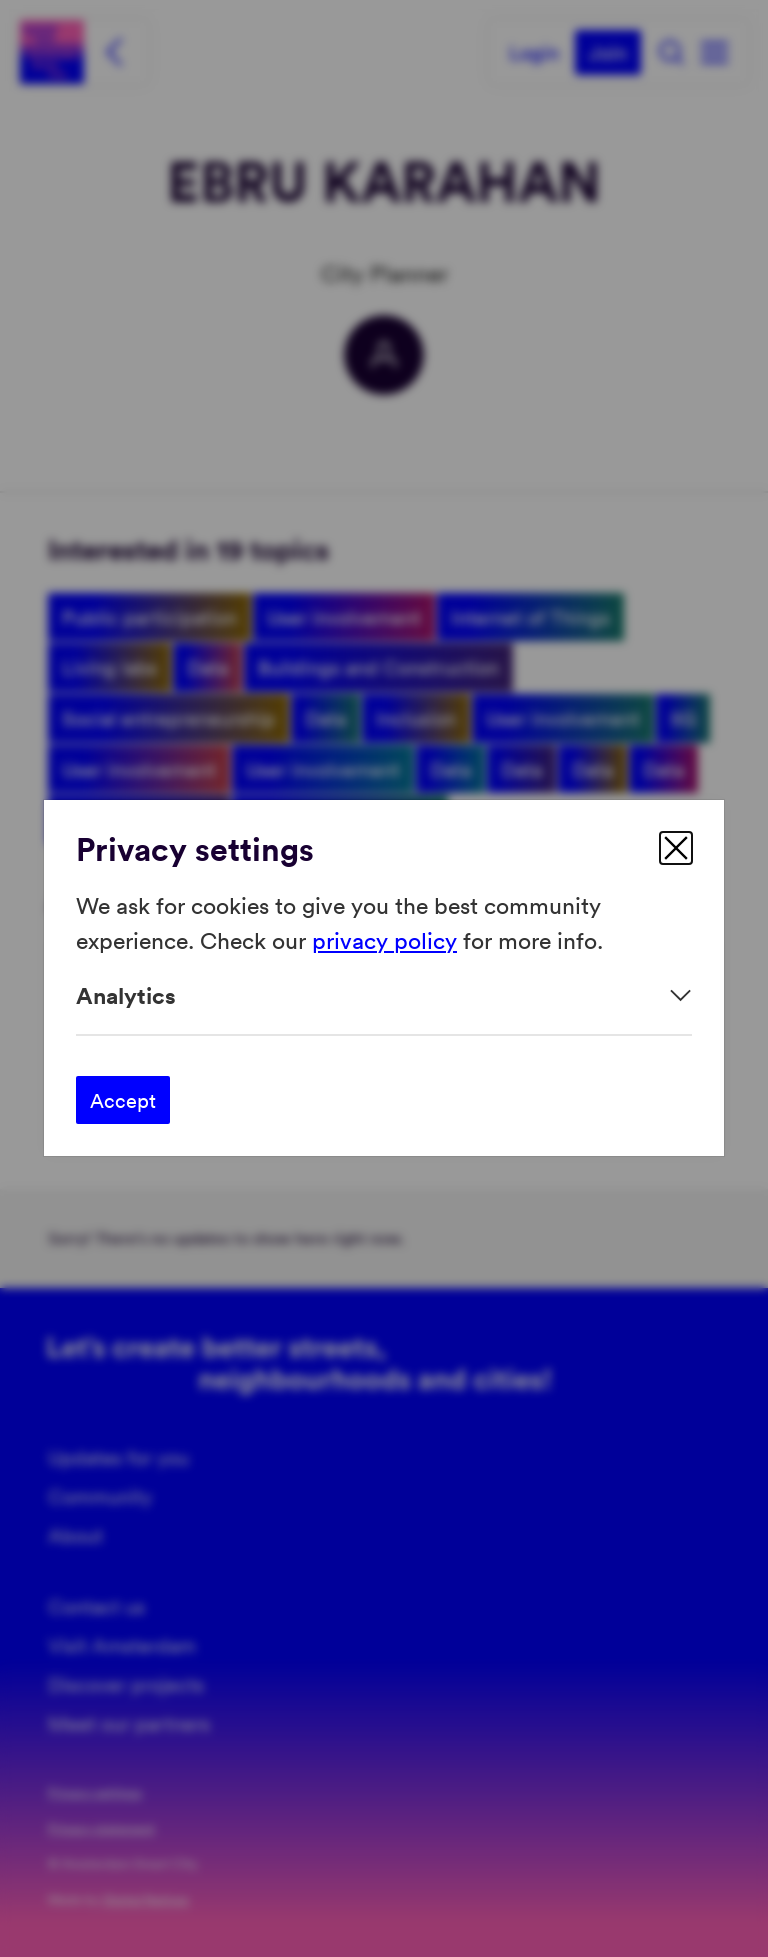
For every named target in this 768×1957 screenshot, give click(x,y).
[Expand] (384, 995)
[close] (676, 848)
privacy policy (384, 939)
